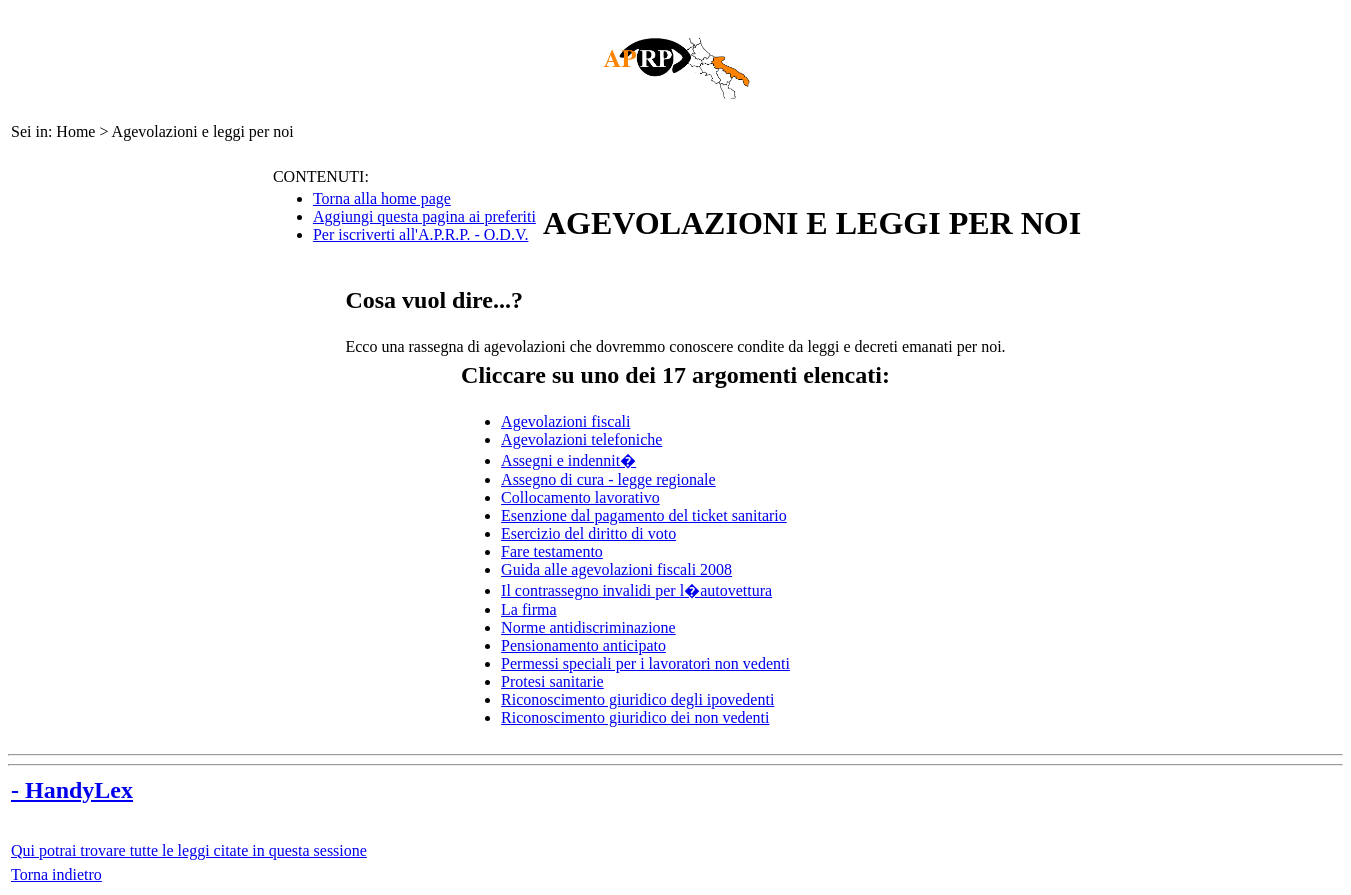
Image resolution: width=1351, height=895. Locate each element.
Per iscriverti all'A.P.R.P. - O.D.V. (420, 234)
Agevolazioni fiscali (565, 421)
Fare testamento (552, 551)
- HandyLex (72, 790)
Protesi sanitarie (552, 681)
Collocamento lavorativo (580, 497)
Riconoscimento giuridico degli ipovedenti (637, 699)
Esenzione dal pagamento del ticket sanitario (644, 515)
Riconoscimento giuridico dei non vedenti (635, 717)
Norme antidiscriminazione (588, 627)
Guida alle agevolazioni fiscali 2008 (616, 569)
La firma (529, 609)
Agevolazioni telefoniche (581, 439)
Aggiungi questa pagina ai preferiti (424, 216)
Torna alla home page (382, 198)
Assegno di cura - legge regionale (608, 479)
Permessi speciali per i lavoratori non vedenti (645, 663)
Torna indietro (56, 874)
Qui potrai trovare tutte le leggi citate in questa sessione (189, 850)
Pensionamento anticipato (583, 645)
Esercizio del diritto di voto (588, 533)
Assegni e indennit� (568, 460)
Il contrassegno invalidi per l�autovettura (636, 590)
